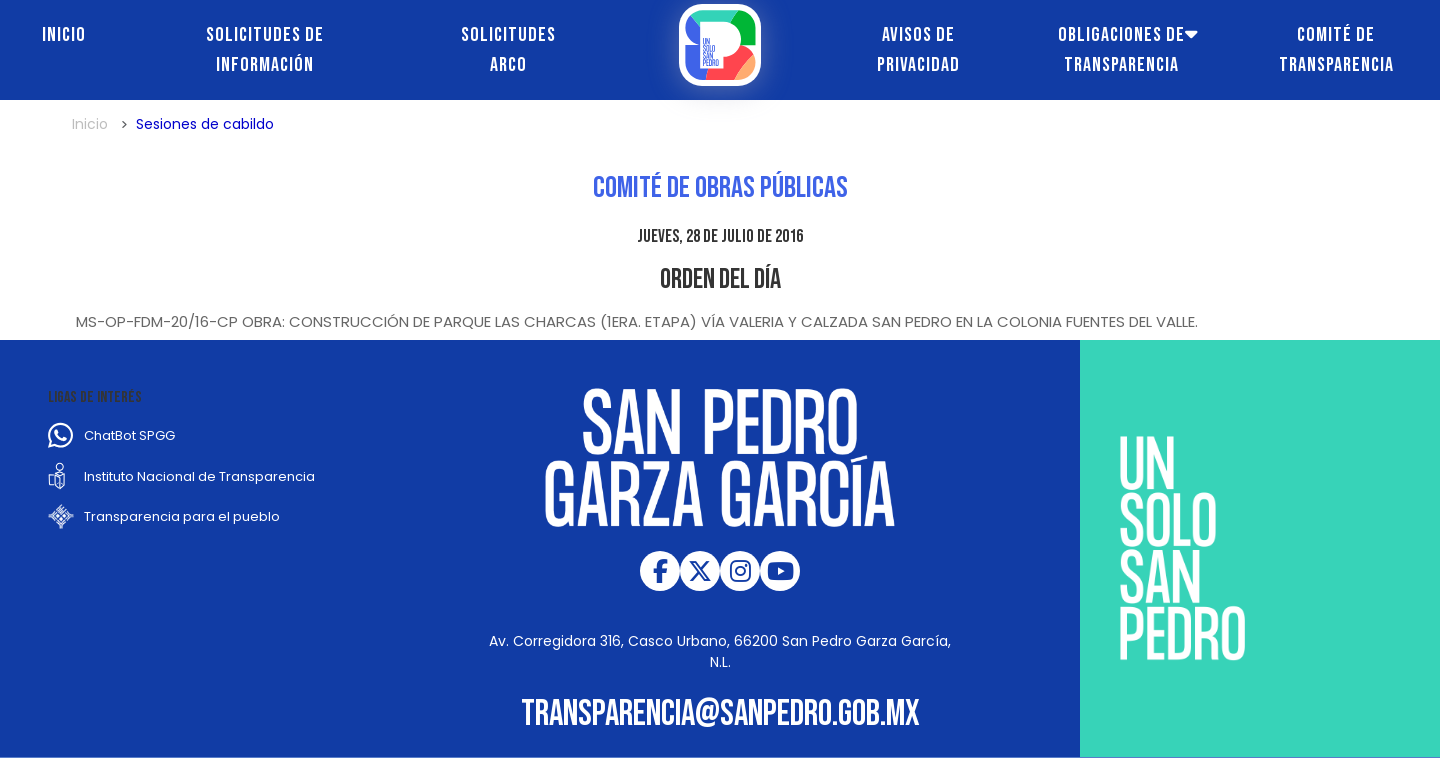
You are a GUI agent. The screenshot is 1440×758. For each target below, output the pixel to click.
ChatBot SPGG (129, 435)
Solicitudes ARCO (508, 50)
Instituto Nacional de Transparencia (199, 476)
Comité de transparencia (1336, 50)
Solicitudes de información (265, 50)
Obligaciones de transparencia (1121, 50)
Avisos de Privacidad (918, 50)
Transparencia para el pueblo (182, 516)
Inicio (64, 35)
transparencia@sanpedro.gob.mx (720, 714)
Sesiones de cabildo (205, 124)
